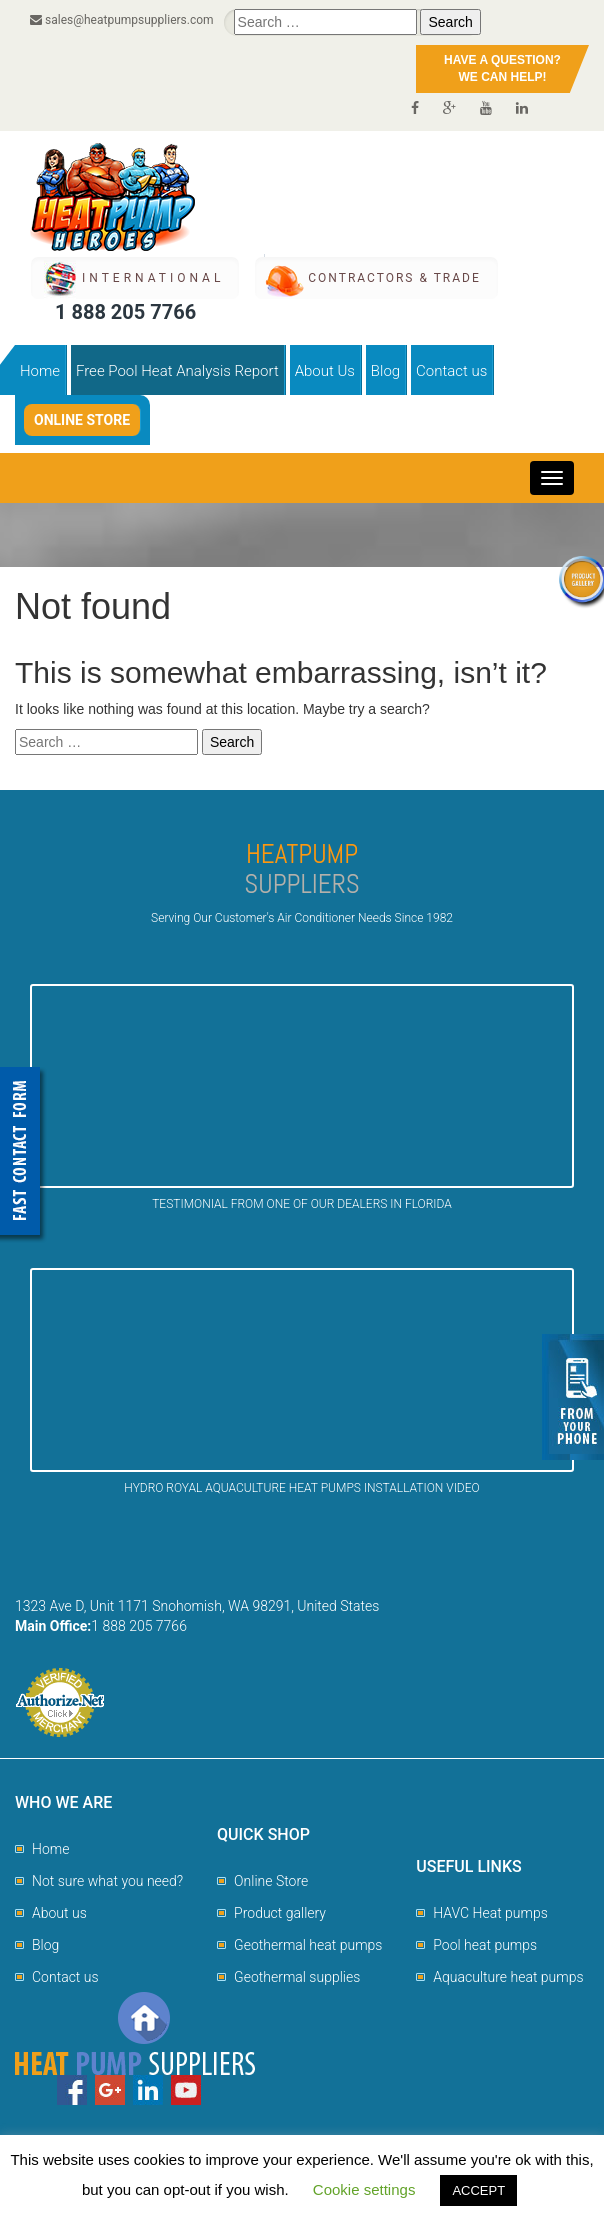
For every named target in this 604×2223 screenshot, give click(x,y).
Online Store (82, 420)
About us (59, 1913)
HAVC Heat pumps (490, 1913)
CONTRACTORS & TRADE (394, 278)
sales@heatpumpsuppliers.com (122, 20)
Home (40, 371)
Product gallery (280, 1913)
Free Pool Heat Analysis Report (177, 371)
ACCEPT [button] (478, 2190)
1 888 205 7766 (125, 312)
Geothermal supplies (297, 1977)
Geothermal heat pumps (308, 1945)
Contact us (451, 371)
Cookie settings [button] (364, 2189)
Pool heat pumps (485, 1945)
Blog (385, 371)
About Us (325, 371)
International (153, 278)
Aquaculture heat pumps (508, 1977)
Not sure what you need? (107, 1881)
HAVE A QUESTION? (502, 69)
